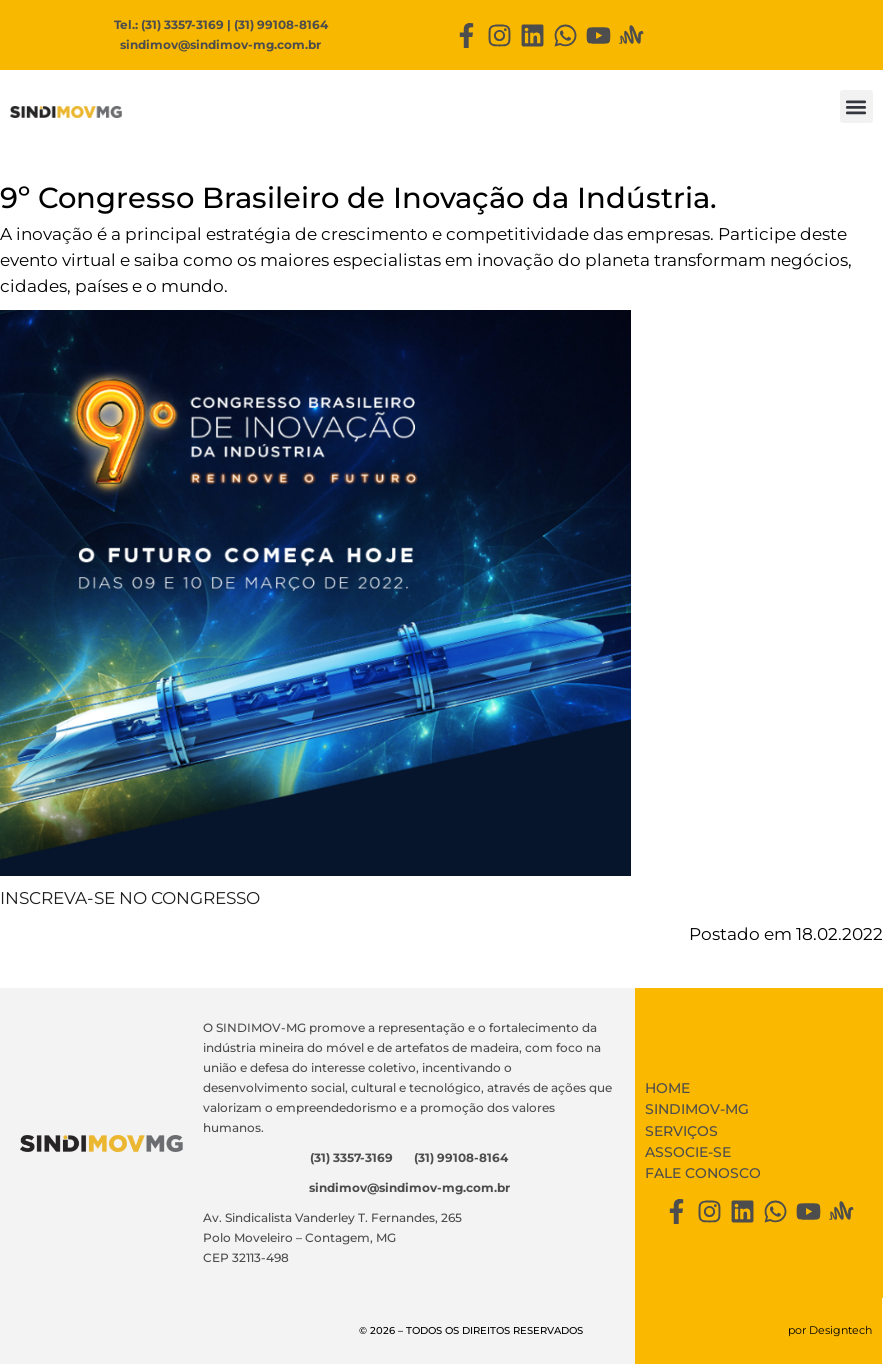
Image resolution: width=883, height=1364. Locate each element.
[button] (856, 106)
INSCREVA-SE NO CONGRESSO (130, 898)
